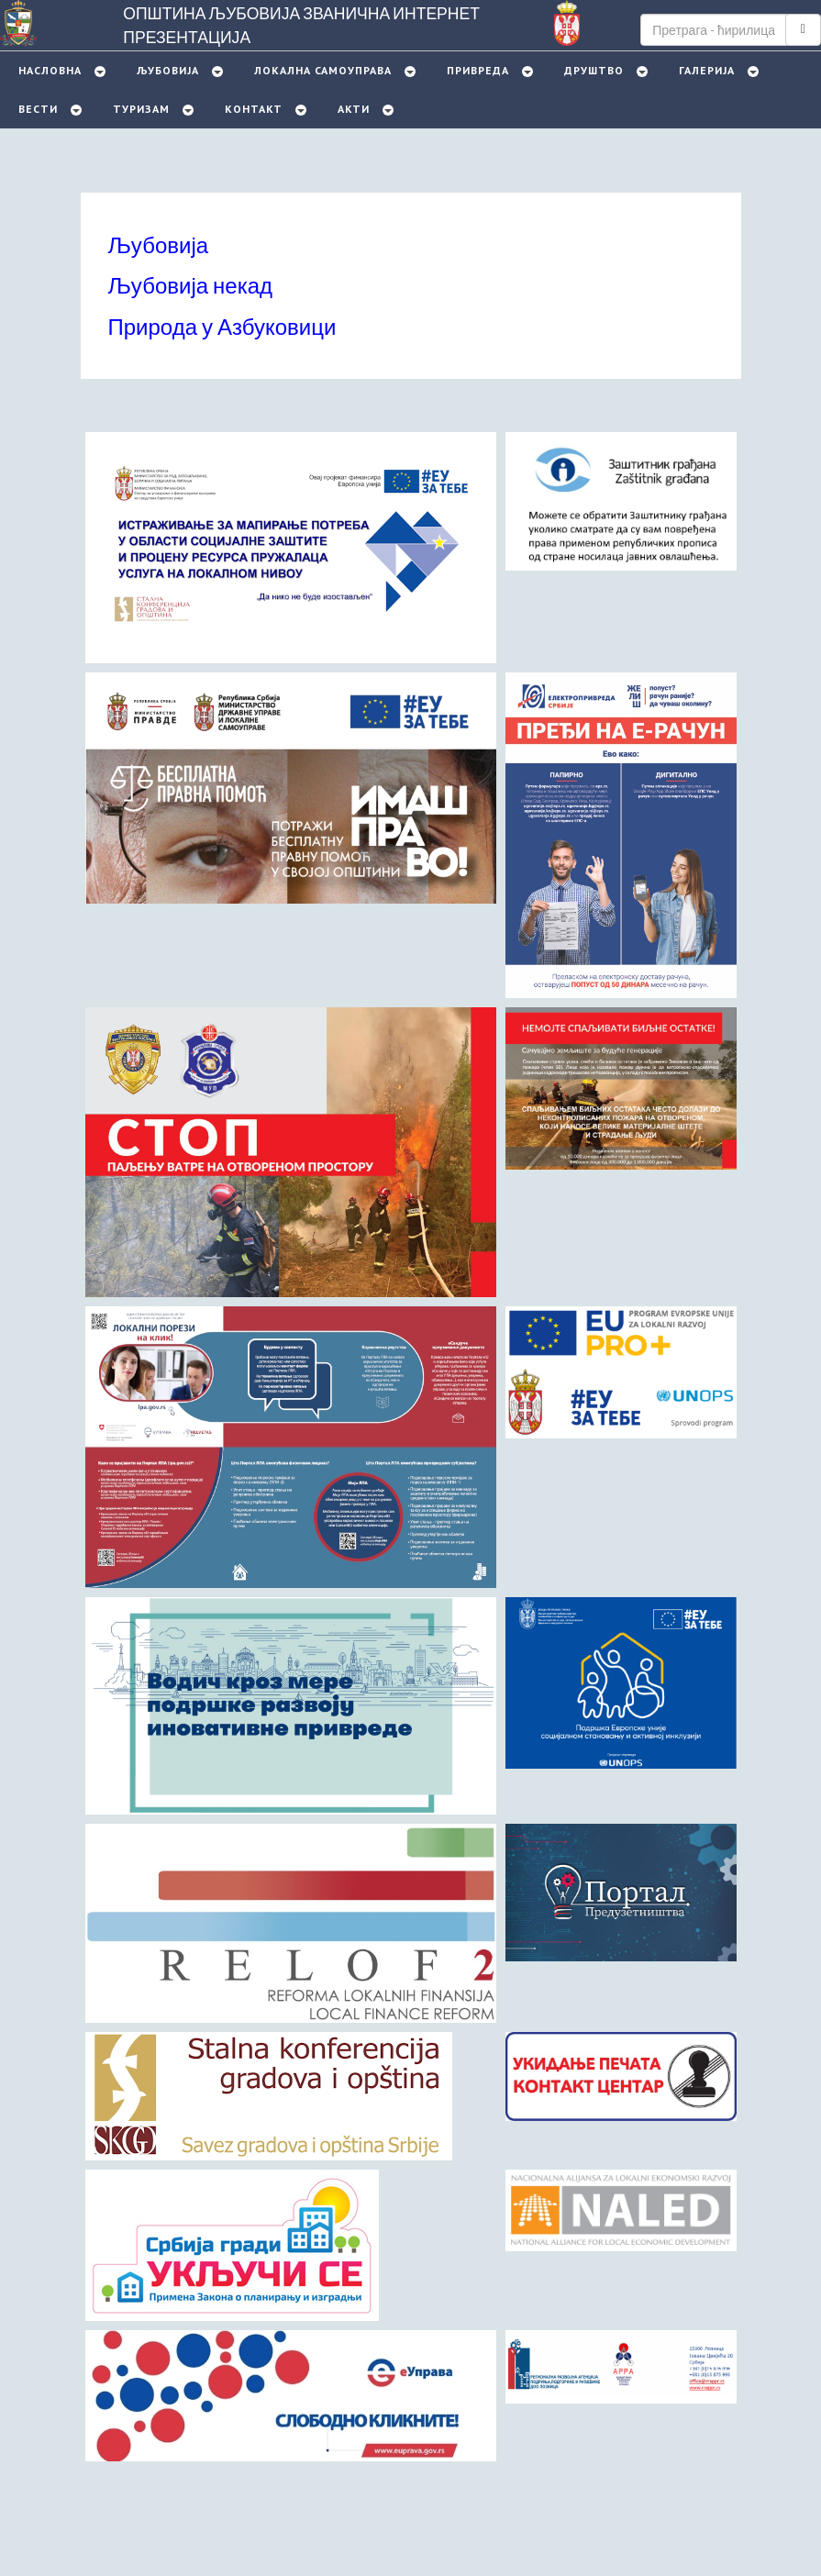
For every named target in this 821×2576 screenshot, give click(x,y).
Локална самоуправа (323, 70)
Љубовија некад (190, 285)
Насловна (50, 70)
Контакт (254, 109)
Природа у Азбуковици (222, 326)
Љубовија (158, 244)
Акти (354, 109)
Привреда (478, 70)
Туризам (141, 109)
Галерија (707, 70)
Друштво (594, 70)
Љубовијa (168, 70)
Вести (38, 109)
